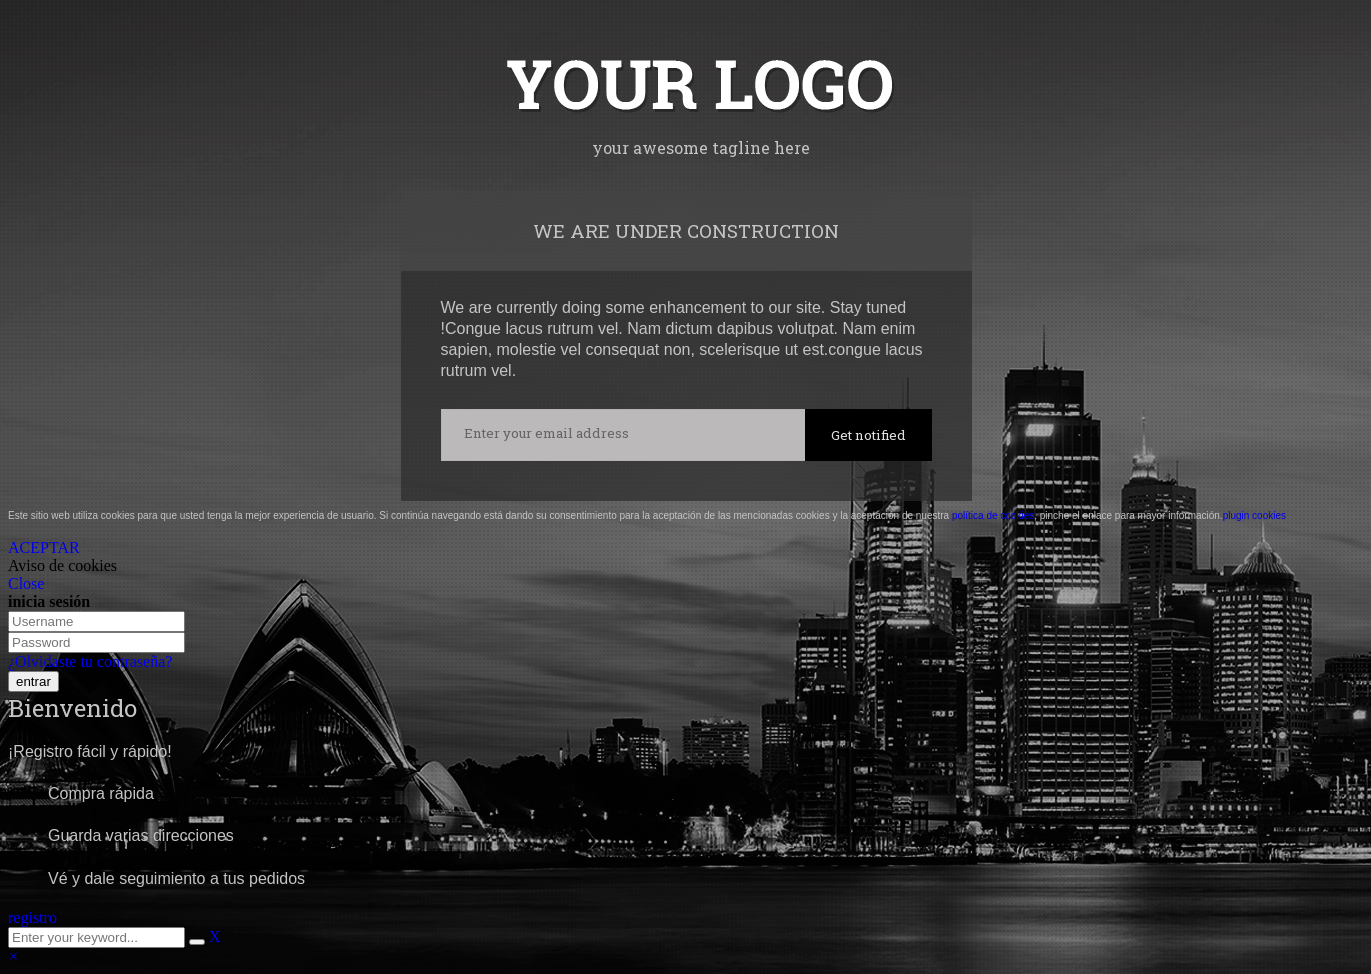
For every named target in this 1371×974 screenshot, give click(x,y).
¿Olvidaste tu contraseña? (90, 661)
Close (26, 583)
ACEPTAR (44, 547)
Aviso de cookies (62, 565)
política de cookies (993, 515)
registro (32, 917)
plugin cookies (1254, 515)
